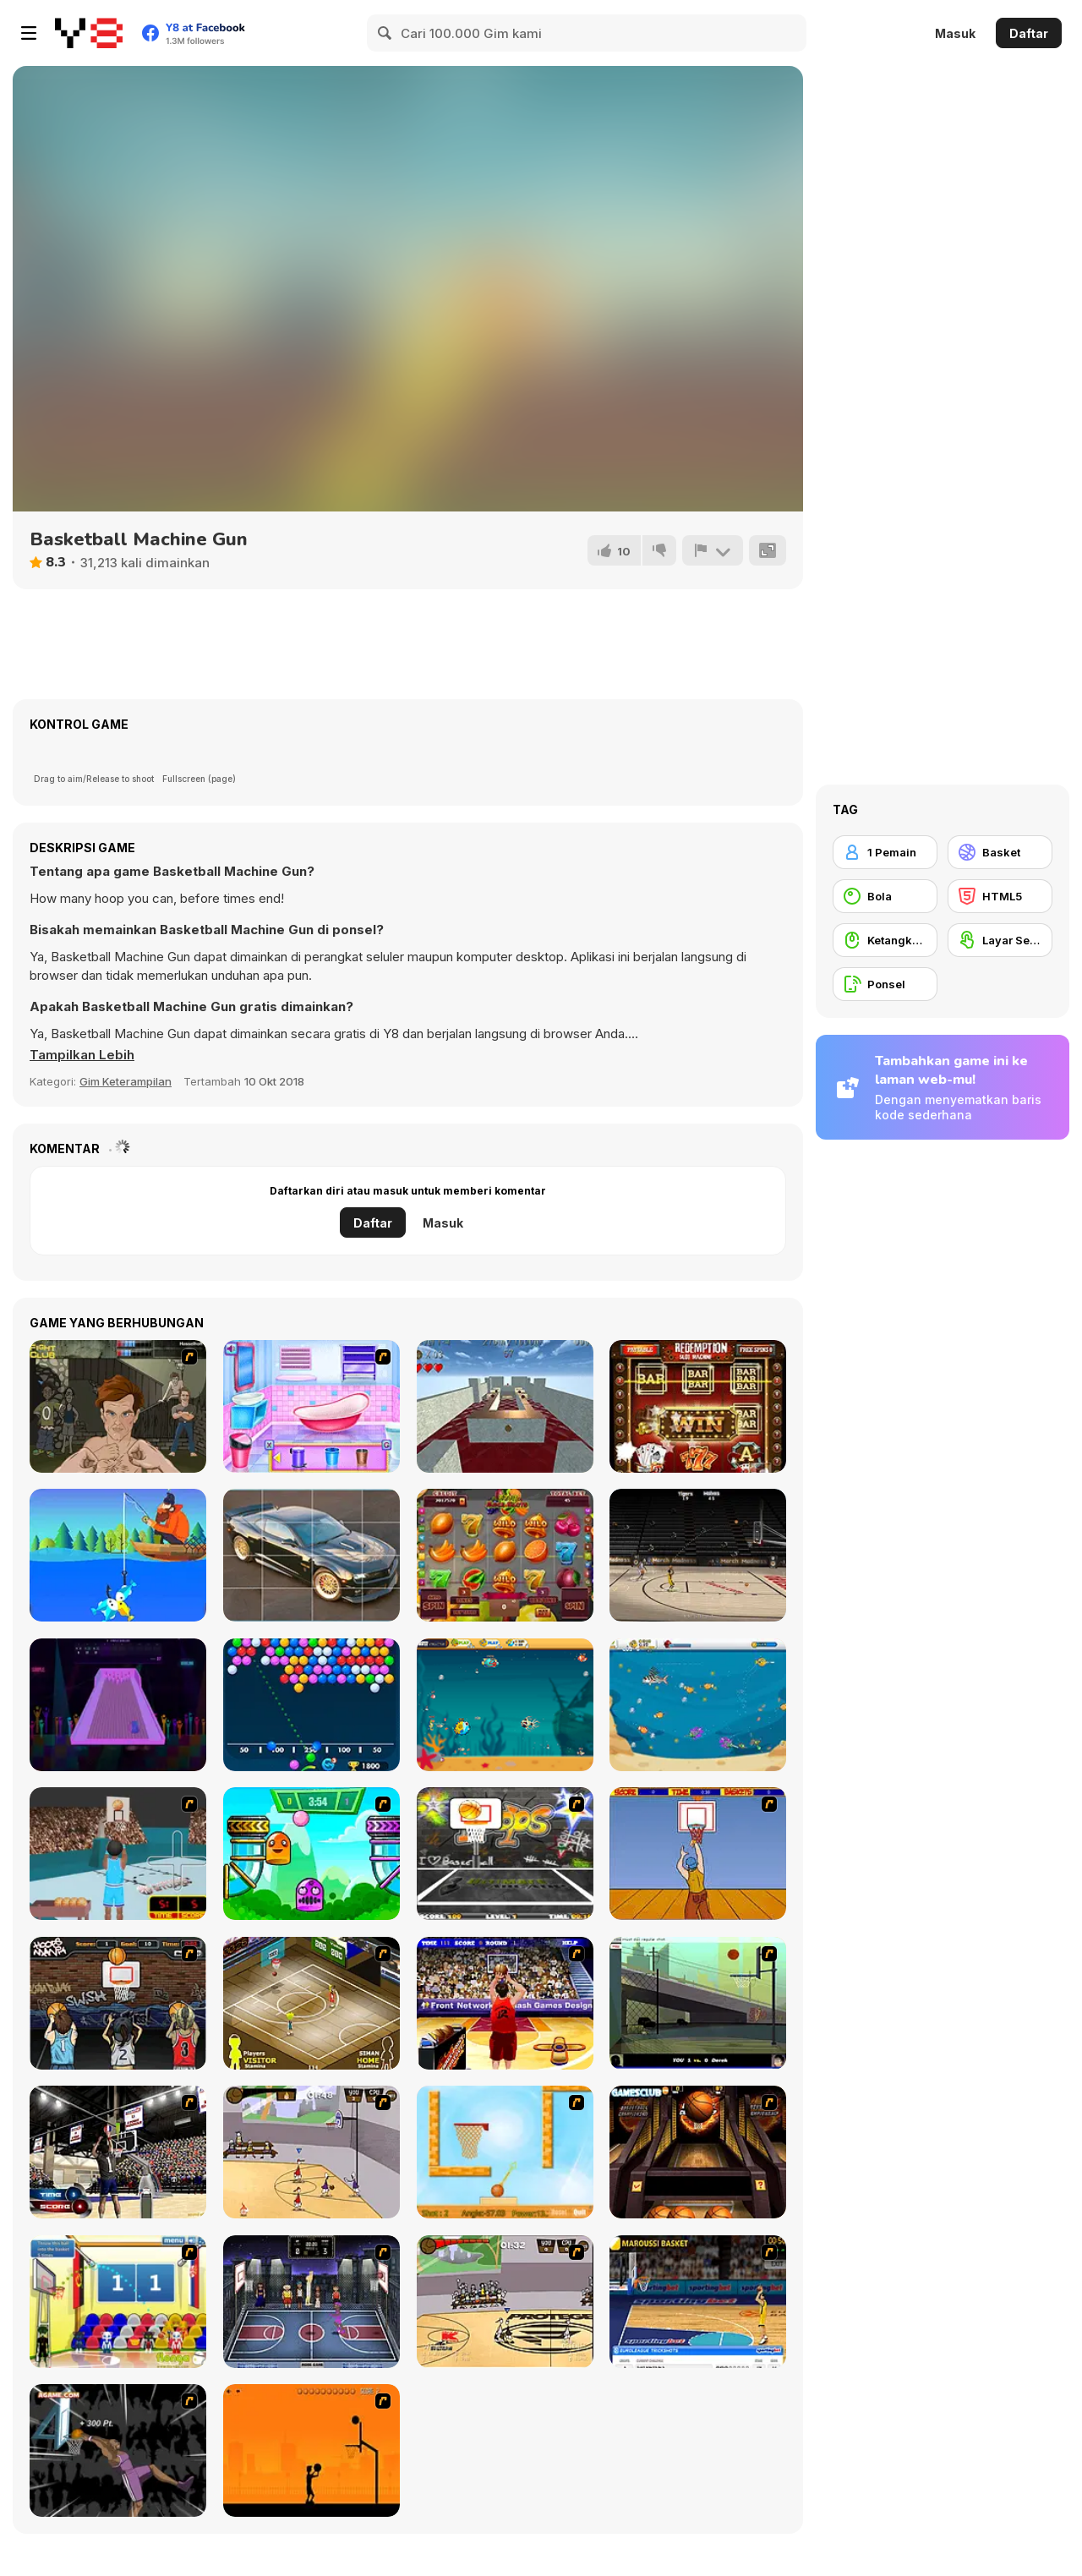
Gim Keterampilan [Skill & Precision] (125, 1081)
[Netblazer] (118, 1853)
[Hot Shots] (697, 1853)
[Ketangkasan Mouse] (885, 940)
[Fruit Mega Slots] (505, 1555)
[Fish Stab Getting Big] (697, 1704)
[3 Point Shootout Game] (118, 2152)
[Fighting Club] (118, 1406)
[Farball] (311, 2450)
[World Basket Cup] (311, 2301)
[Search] (385, 33)
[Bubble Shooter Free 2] (311, 1704)
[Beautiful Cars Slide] (311, 1555)
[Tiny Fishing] (118, 1555)
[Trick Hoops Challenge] (697, 2003)
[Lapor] (712, 550)
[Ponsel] (885, 984)
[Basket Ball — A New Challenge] (505, 2152)
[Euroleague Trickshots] (697, 2301)
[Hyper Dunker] (118, 2450)
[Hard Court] (311, 2003)
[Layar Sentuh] (1000, 940)
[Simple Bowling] (118, 1704)
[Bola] (885, 896)
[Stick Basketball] (311, 2152)
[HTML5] (1000, 896)
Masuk (955, 33)
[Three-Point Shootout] (505, 2003)
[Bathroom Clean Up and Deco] (311, 1406)
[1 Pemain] (885, 852)
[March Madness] (697, 1555)
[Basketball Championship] (697, 2152)
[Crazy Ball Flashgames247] (311, 1853)
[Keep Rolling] (505, 1406)
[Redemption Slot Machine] (697, 1406)
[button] (82, 1055)
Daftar (1028, 33)
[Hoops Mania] (118, 2003)
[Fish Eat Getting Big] (505, 1704)
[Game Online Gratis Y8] (88, 33)
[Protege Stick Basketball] (505, 2301)
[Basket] (1000, 852)
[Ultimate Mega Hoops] (505, 1853)
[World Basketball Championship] (118, 2301)
